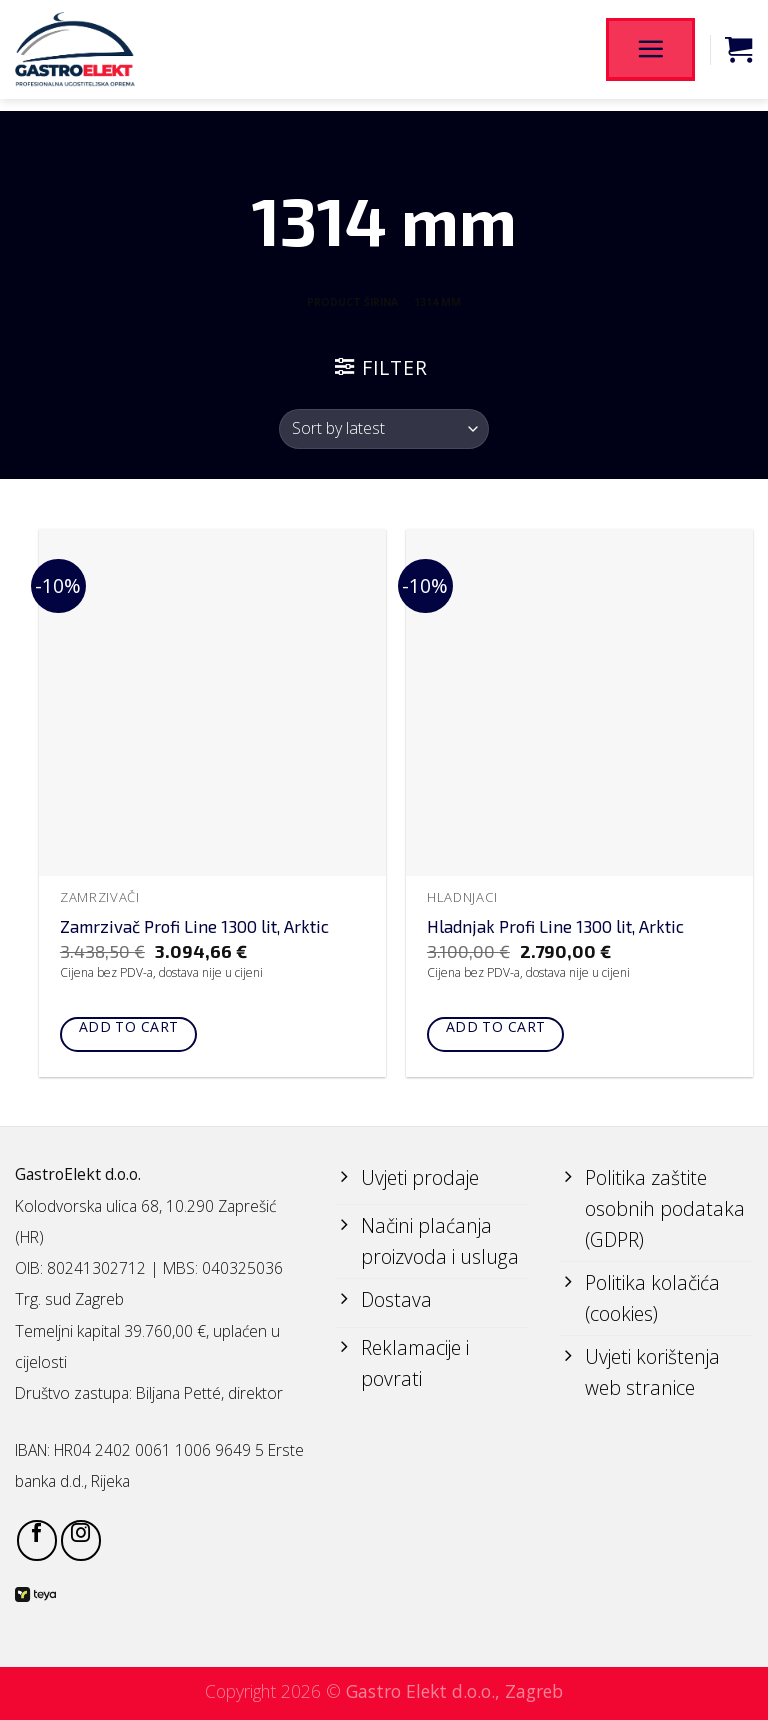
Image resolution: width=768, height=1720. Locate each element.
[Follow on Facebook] (37, 1540)
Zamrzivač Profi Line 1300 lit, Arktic (194, 926)
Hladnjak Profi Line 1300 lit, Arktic (555, 926)
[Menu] (650, 49)
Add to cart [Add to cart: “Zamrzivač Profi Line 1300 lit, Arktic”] (129, 1026)
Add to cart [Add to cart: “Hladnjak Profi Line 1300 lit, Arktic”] (496, 1026)
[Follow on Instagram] (81, 1540)
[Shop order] (383, 429)
